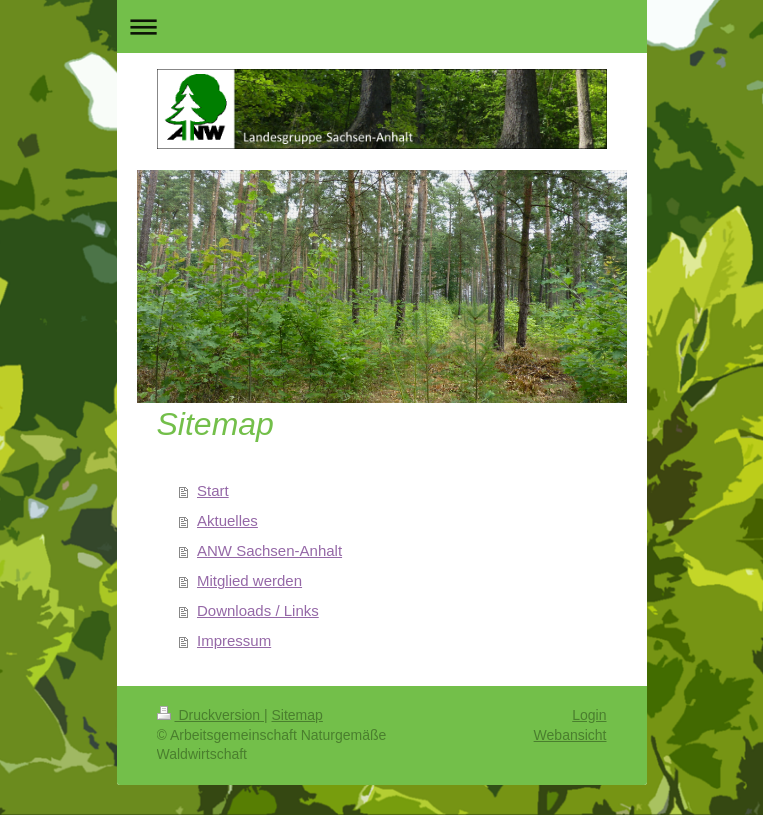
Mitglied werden (249, 580)
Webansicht (570, 735)
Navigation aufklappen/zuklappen (382, 26)
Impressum (234, 640)
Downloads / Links (258, 610)
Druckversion (210, 715)
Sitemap (297, 715)
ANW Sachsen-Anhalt (269, 550)
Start (213, 490)
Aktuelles (227, 520)
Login (589, 715)
